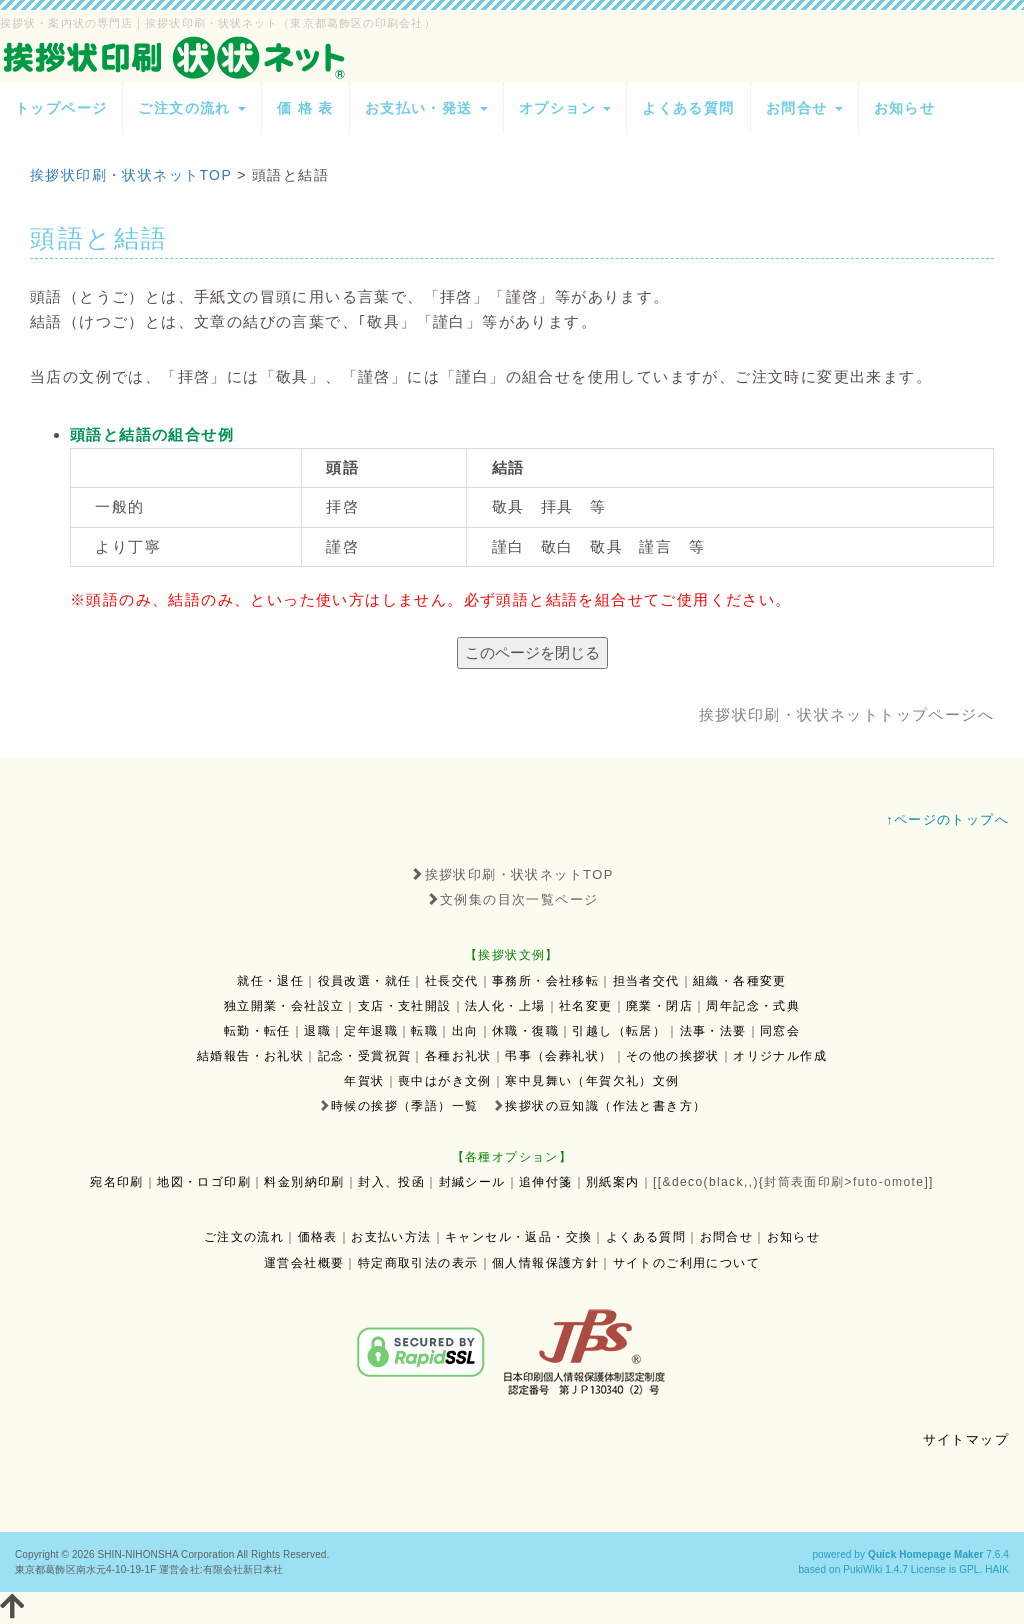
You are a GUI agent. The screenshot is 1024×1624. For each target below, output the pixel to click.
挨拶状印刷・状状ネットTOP (512, 874)
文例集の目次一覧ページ (512, 899)
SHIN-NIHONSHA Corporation (165, 1554)
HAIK (997, 1569)
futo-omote (888, 1182)
